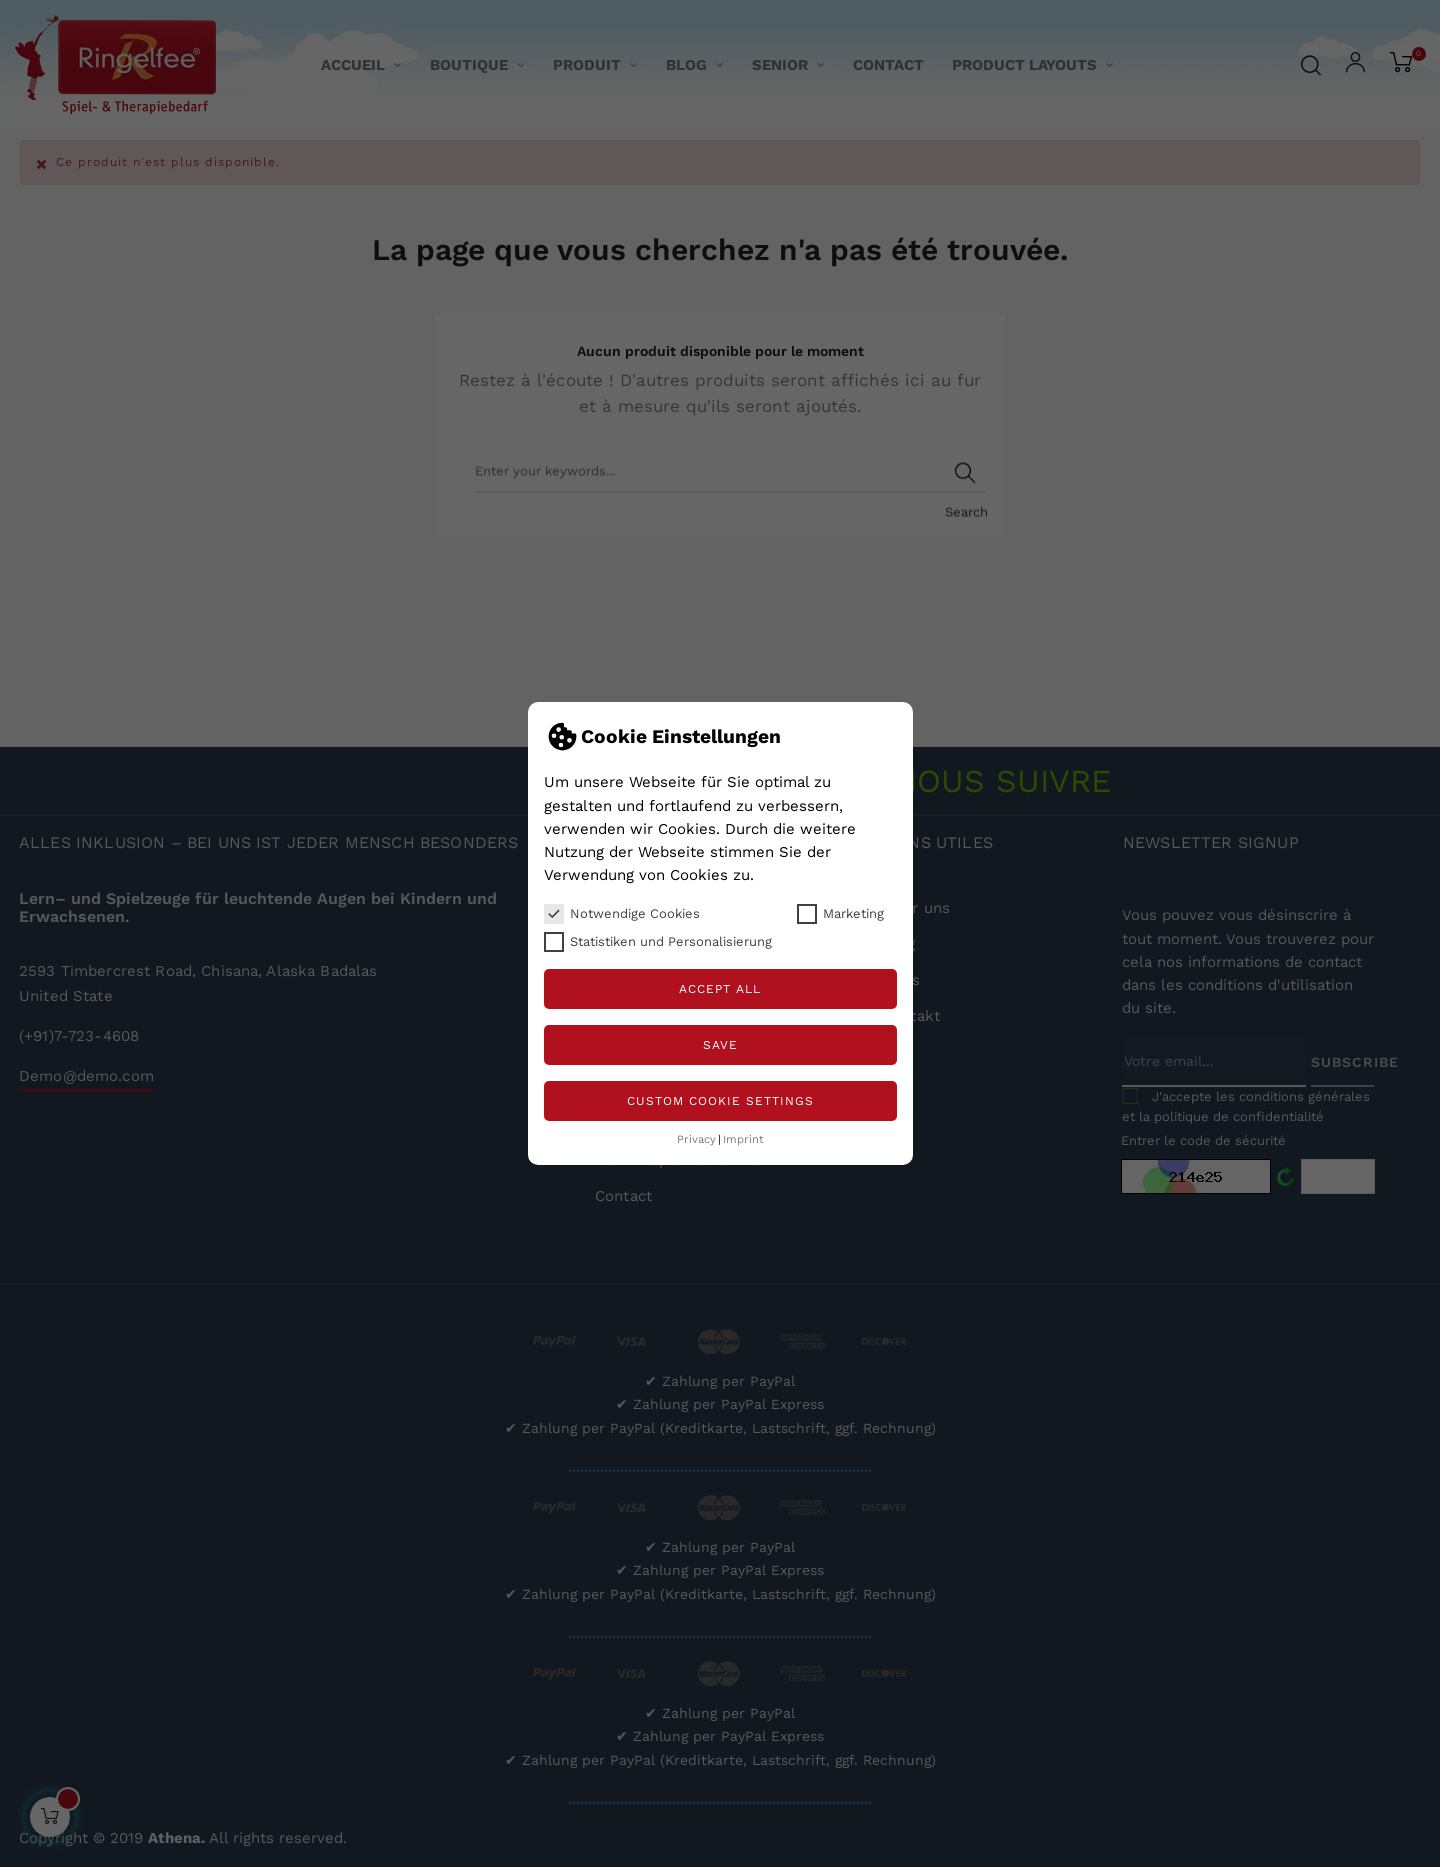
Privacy (696, 1139)
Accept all (720, 989)
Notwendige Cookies (622, 914)
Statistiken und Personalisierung (658, 942)
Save (720, 1045)
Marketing (840, 914)
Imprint (743, 1139)
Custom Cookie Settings (720, 1101)
